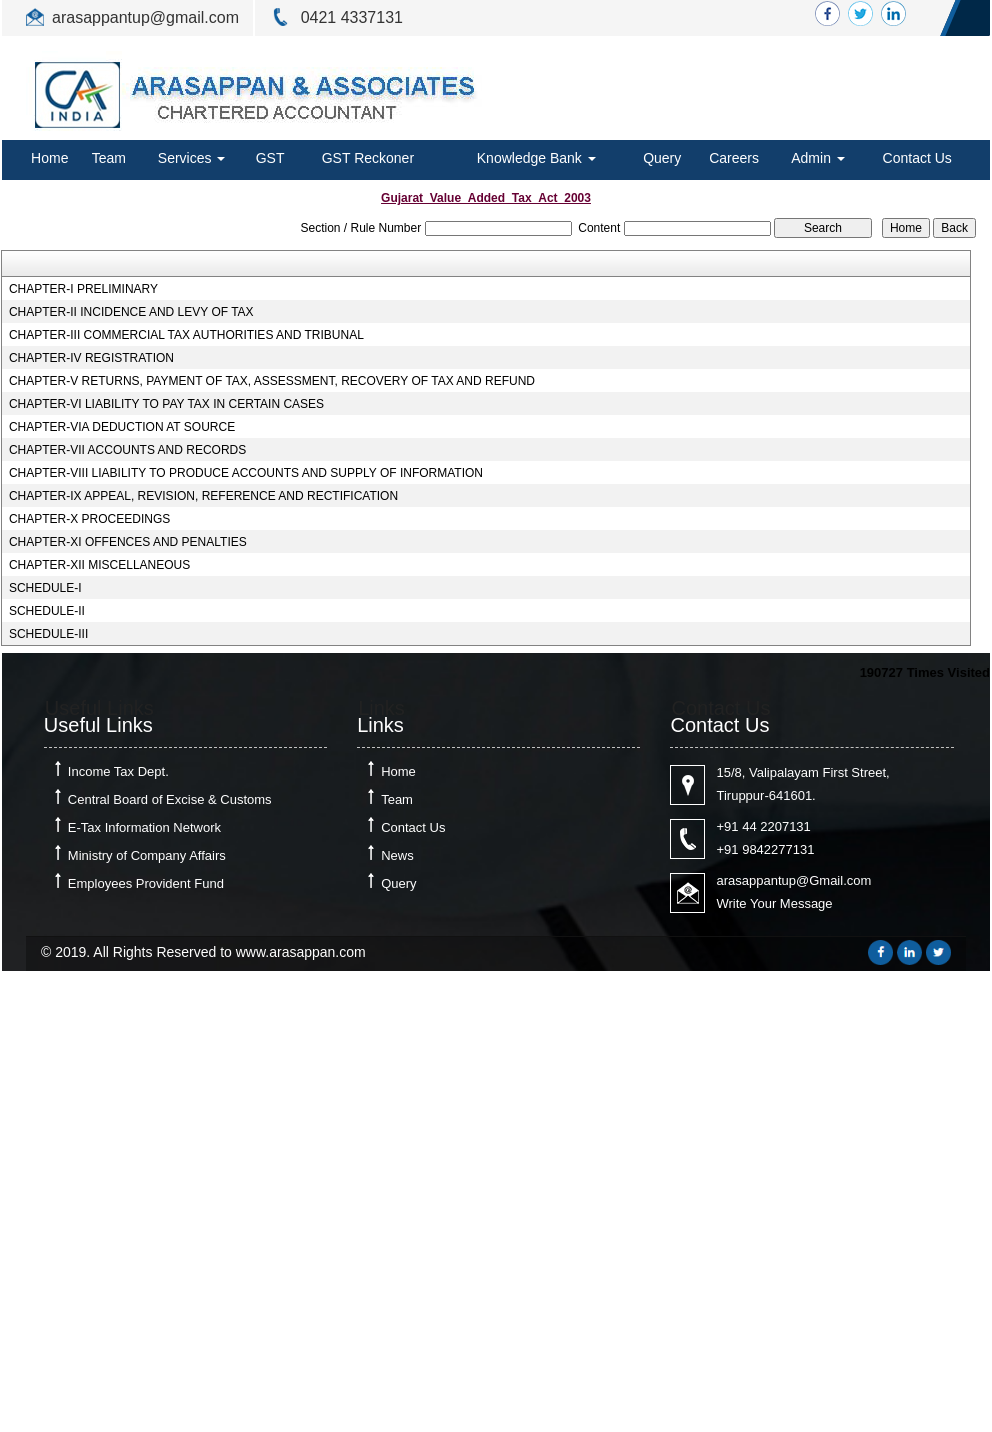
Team (109, 158)
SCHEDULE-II (47, 611)
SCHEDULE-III (48, 634)
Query (662, 158)
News (397, 855)
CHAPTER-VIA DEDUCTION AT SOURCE (122, 427)
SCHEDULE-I (45, 588)
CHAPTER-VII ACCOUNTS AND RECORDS (127, 450)
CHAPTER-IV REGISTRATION (91, 358)
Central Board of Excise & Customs (170, 799)
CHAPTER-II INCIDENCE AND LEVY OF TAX (131, 312)
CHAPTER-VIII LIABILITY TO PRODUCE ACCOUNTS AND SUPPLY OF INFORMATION (246, 473)
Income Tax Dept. (118, 771)
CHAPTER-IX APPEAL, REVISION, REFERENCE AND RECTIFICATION (203, 496)
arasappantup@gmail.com (145, 17)
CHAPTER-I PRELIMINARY (83, 289)
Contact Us (917, 158)
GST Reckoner (368, 158)
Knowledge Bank (536, 158)
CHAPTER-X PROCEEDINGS (89, 519)
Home (49, 158)
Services (192, 158)
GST (270, 158)
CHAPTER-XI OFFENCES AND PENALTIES (128, 542)
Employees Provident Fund (146, 883)
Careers (734, 158)
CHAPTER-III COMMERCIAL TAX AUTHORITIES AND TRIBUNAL (186, 335)
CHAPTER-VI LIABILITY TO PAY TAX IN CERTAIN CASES (166, 404)
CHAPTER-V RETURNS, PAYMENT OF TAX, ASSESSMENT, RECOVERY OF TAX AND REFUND (272, 381)
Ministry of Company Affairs (147, 855)
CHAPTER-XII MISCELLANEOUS (99, 565)
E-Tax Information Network (144, 827)
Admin (818, 158)
